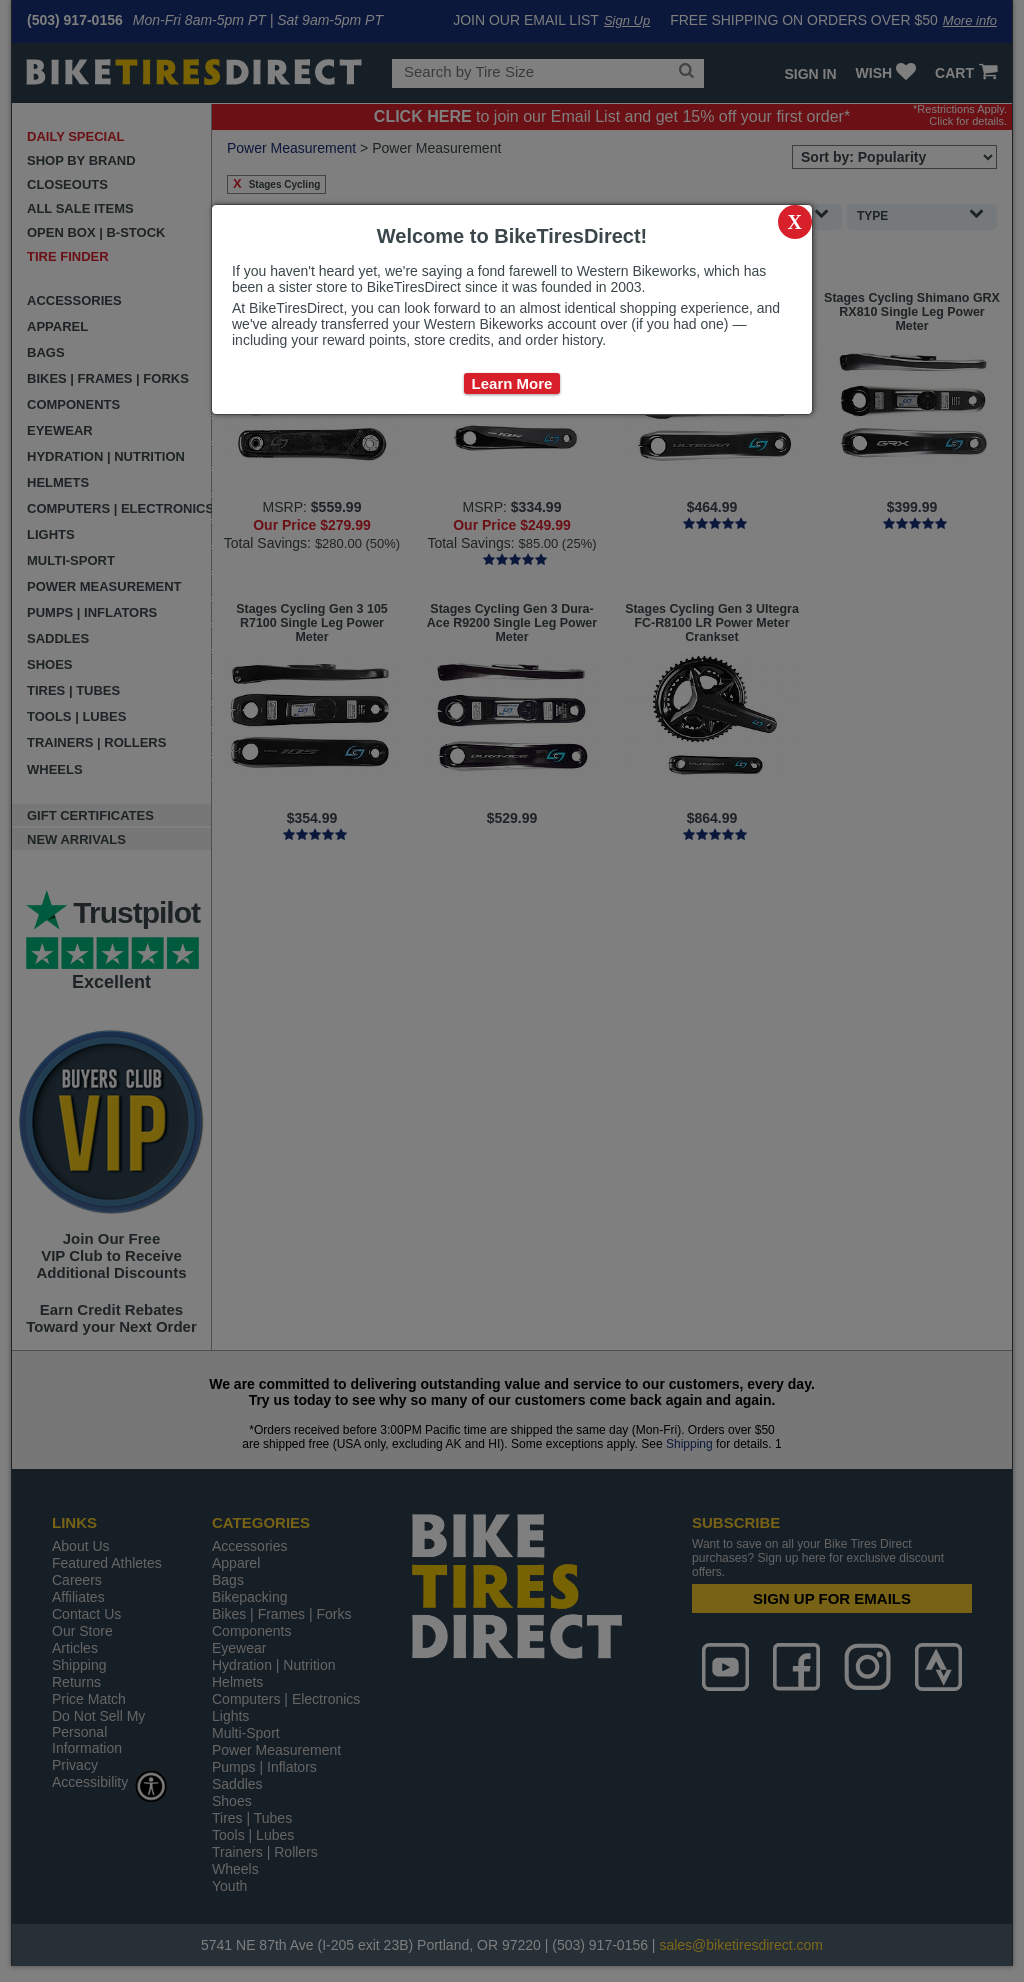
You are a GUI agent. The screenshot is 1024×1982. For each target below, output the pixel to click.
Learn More (512, 383)
